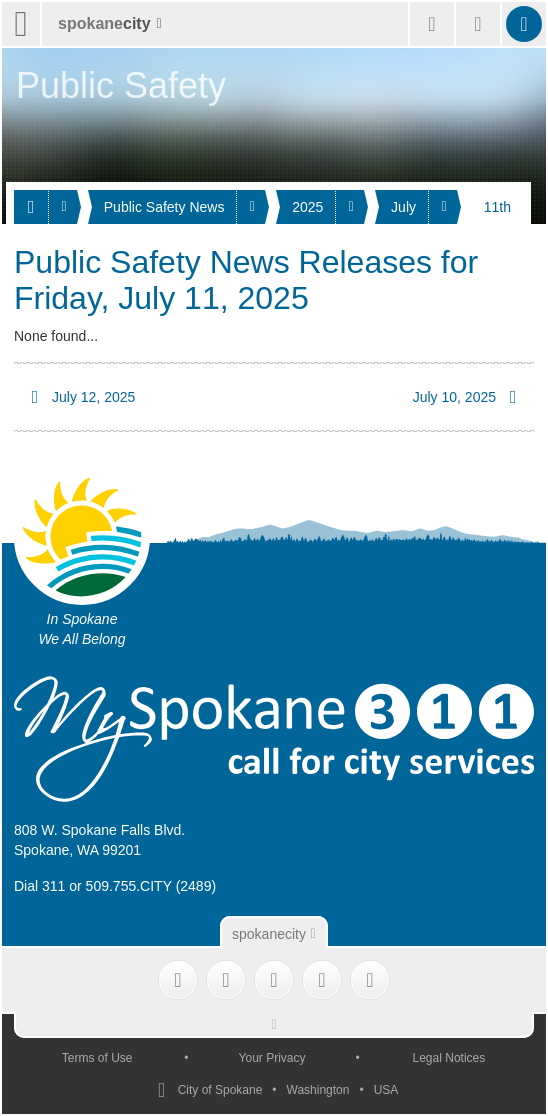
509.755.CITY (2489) (151, 886)
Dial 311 (39, 886)
